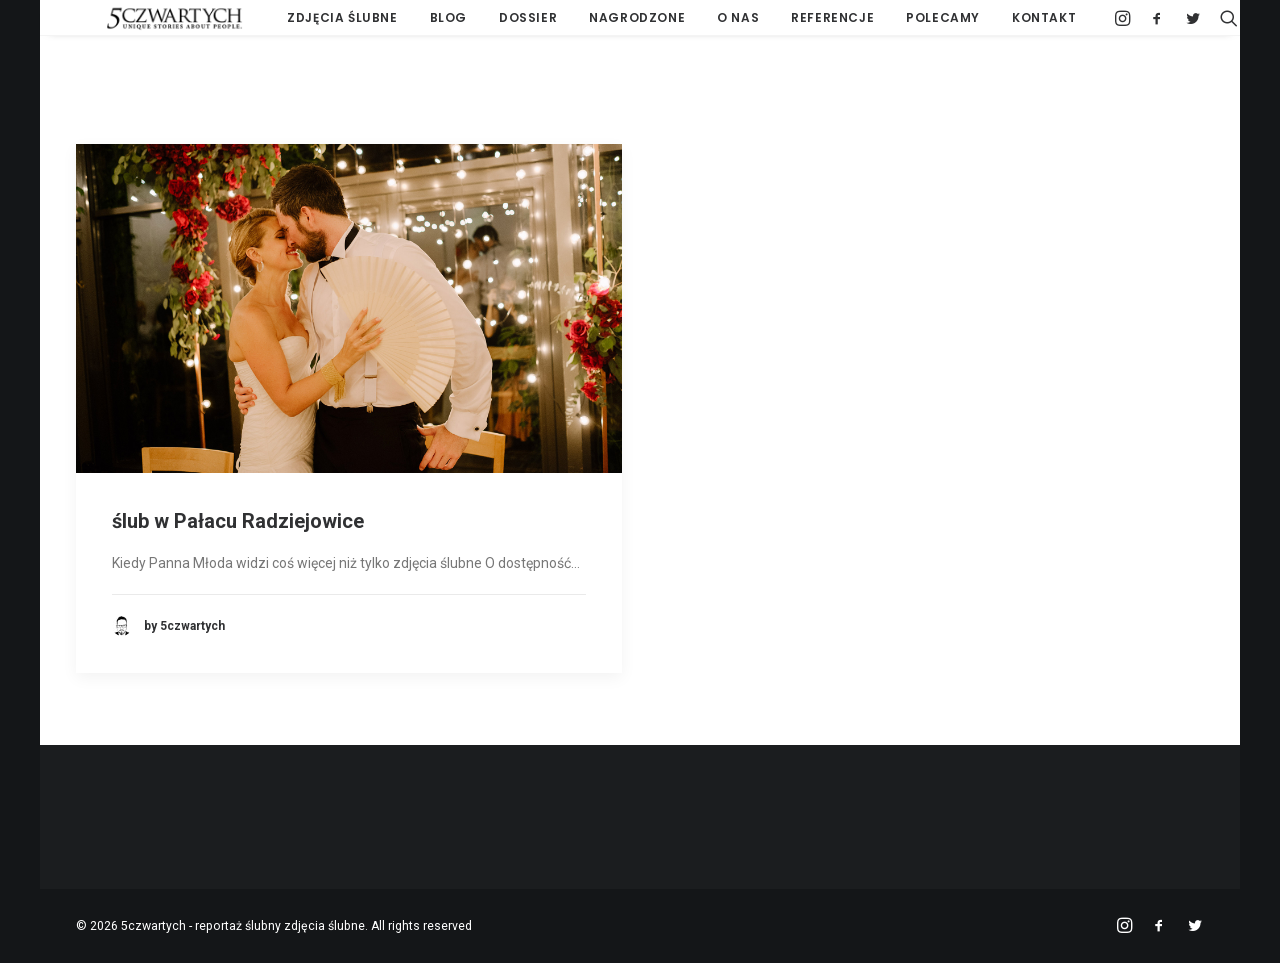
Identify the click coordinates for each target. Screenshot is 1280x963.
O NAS (704, 24)
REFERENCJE (798, 24)
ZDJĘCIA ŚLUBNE (308, 24)
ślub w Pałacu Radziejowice (238, 521)
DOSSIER (494, 24)
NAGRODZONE (603, 24)
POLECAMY (909, 24)
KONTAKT (1010, 24)
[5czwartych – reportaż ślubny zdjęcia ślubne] (144, 25)
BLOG (413, 24)
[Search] (1190, 25)
